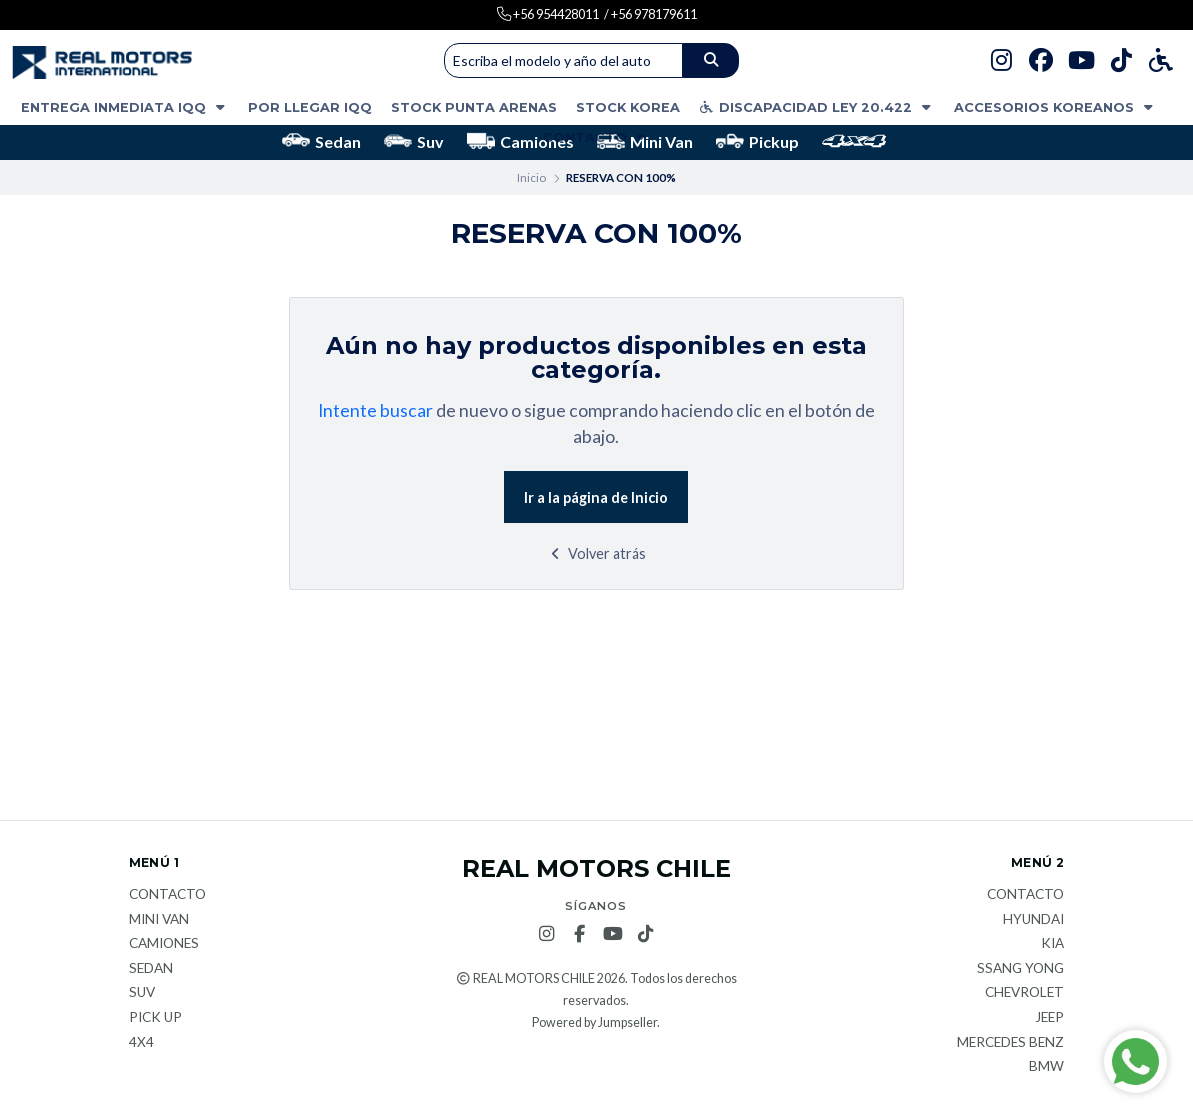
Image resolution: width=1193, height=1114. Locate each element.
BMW (1046, 1067)
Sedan (321, 141)
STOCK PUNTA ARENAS (474, 107)
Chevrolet (1024, 993)
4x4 (141, 1043)
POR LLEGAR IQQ (310, 107)
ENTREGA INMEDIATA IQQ (125, 107)
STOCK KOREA (628, 107)
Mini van (159, 920)
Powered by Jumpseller (594, 1022)
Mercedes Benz (1010, 1043)
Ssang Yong (1020, 969)
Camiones (520, 141)
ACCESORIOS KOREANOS (1055, 107)
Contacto (596, 137)
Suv (414, 141)
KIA (1052, 944)
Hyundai (1033, 920)
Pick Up (155, 1018)
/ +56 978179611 (650, 14)
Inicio (531, 177)
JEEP (1049, 1018)
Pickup (757, 141)
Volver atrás (596, 553)
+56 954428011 (555, 14)
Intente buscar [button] (375, 410)
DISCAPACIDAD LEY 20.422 (817, 107)
